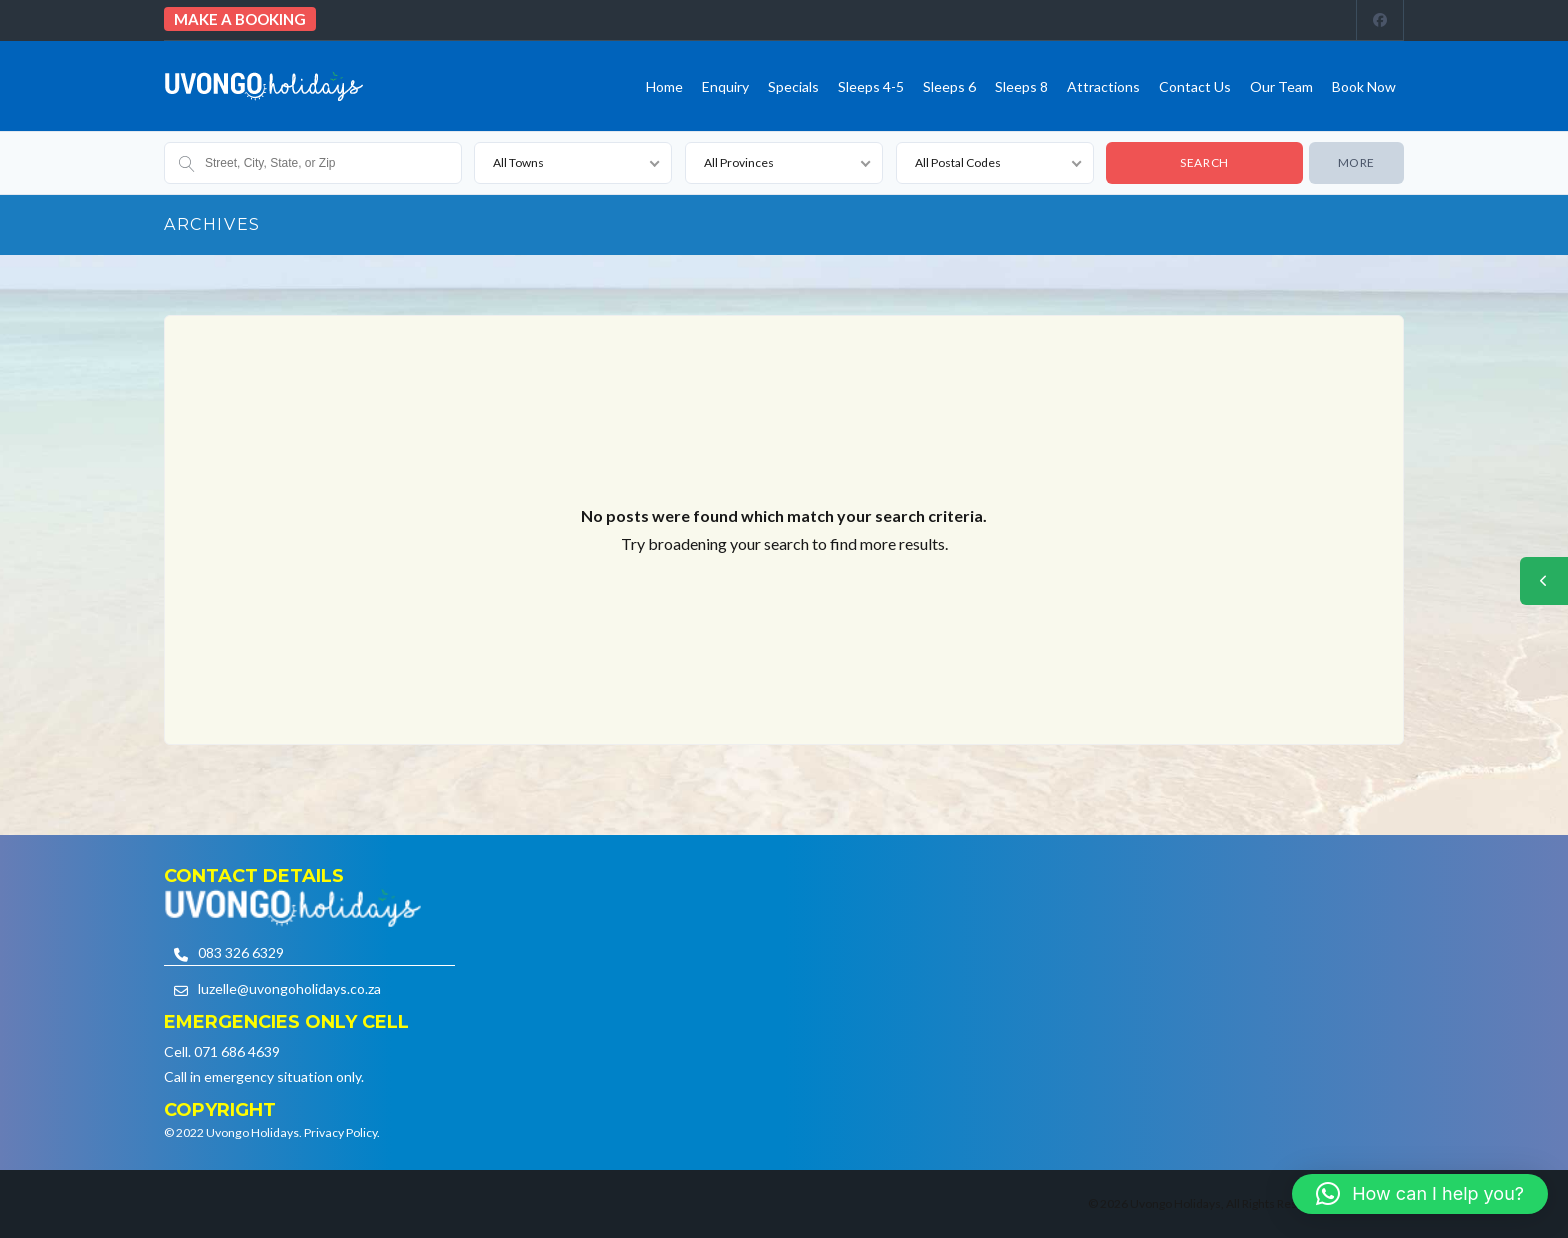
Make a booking (240, 19)
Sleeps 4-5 (871, 86)
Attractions (1103, 86)
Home (664, 86)
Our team (1281, 86)
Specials (793, 86)
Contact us (1195, 86)
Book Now (1364, 86)
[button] (1420, 1194)
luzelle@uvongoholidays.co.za (289, 988)
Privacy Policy (340, 1132)
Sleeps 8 (1021, 86)
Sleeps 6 (949, 86)
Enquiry (725, 86)
